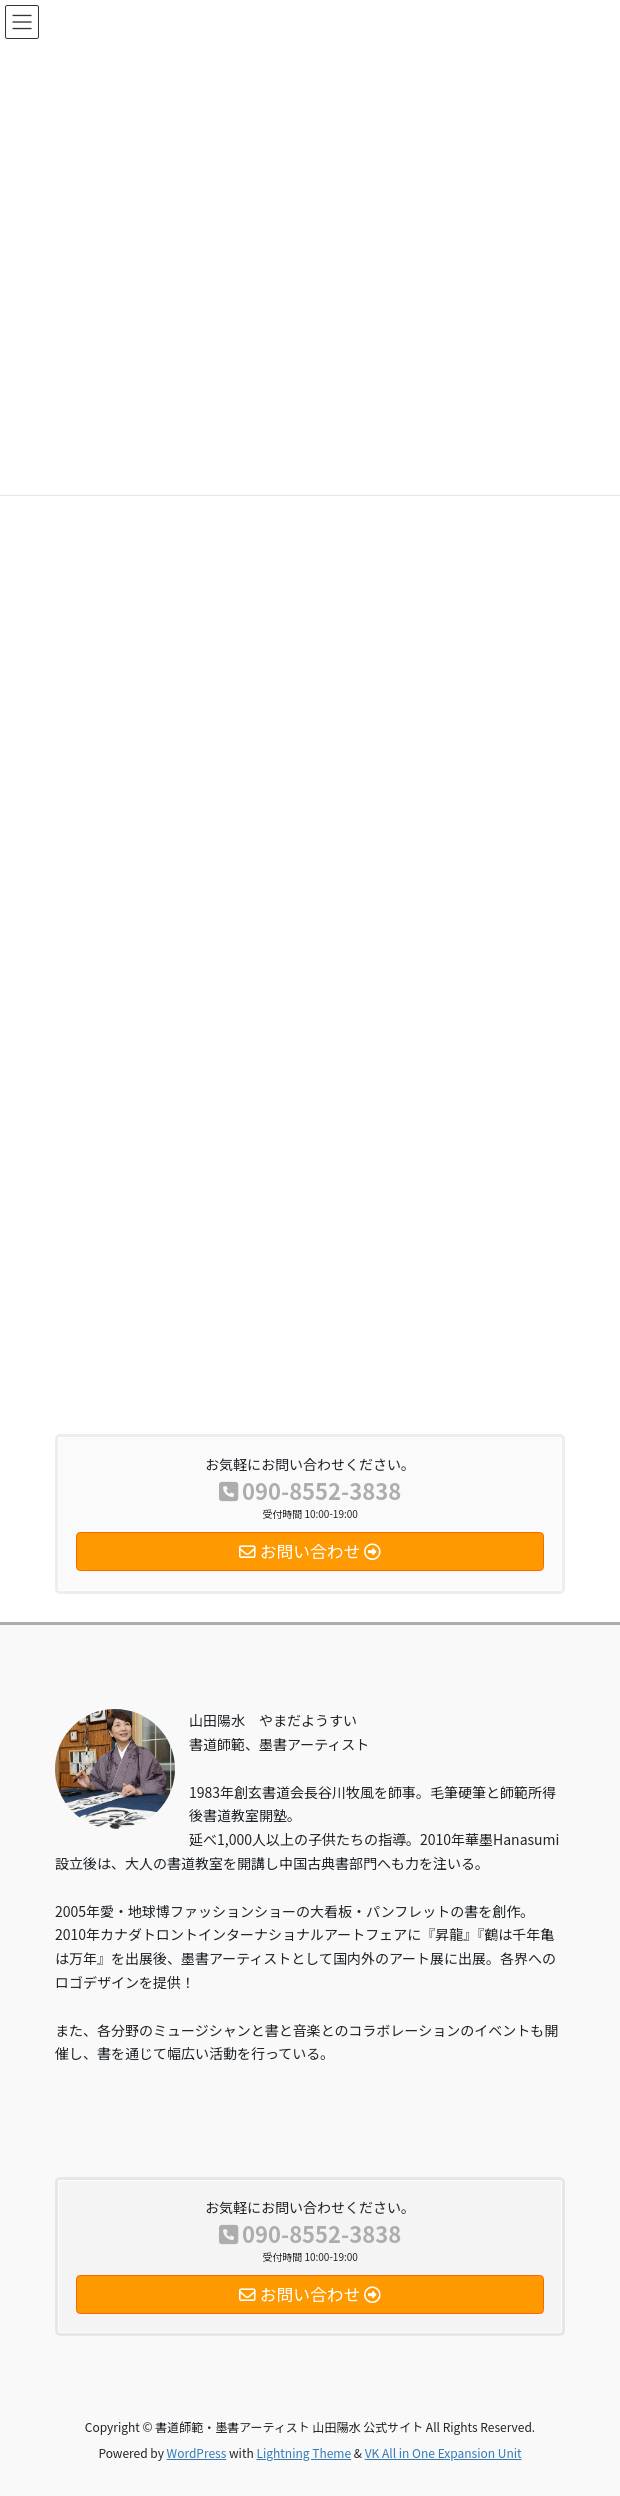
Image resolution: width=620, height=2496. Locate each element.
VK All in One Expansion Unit (443, 2452)
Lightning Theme (303, 2452)
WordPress (197, 2452)
